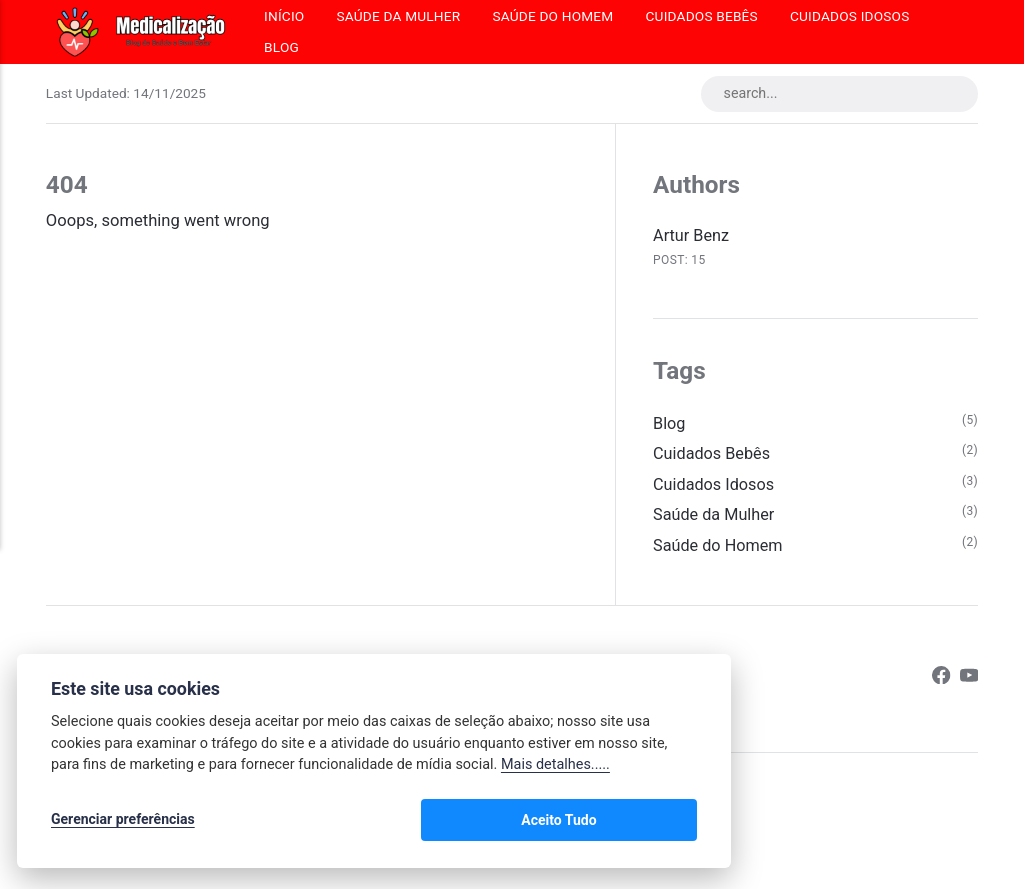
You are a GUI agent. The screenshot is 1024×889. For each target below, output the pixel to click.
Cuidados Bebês (702, 16)
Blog (281, 47)
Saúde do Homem (552, 16)
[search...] (836, 94)
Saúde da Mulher (398, 16)
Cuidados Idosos (850, 16)
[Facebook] (940, 683)
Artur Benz (692, 236)
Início (284, 16)
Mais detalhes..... (555, 767)
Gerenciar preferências (123, 821)
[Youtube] (968, 683)
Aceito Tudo (638, 821)
